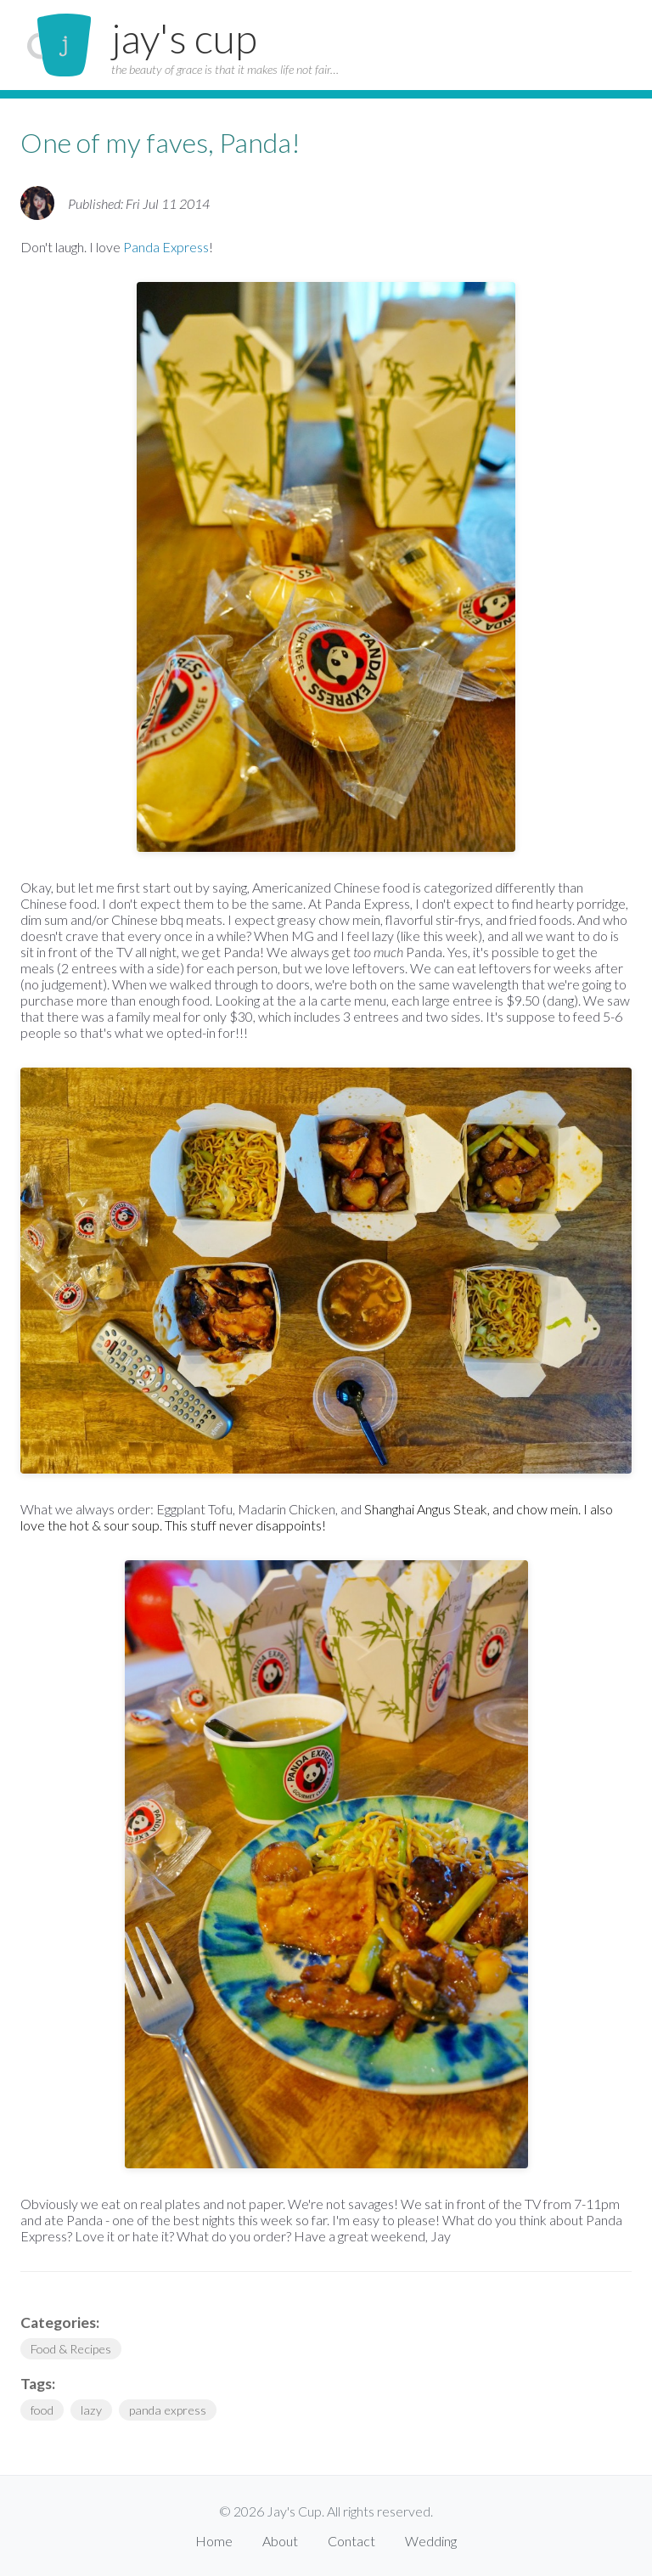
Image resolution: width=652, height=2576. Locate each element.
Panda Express (166, 247)
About (280, 2541)
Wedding (431, 2541)
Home (214, 2541)
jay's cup (184, 38)
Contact (351, 2541)
